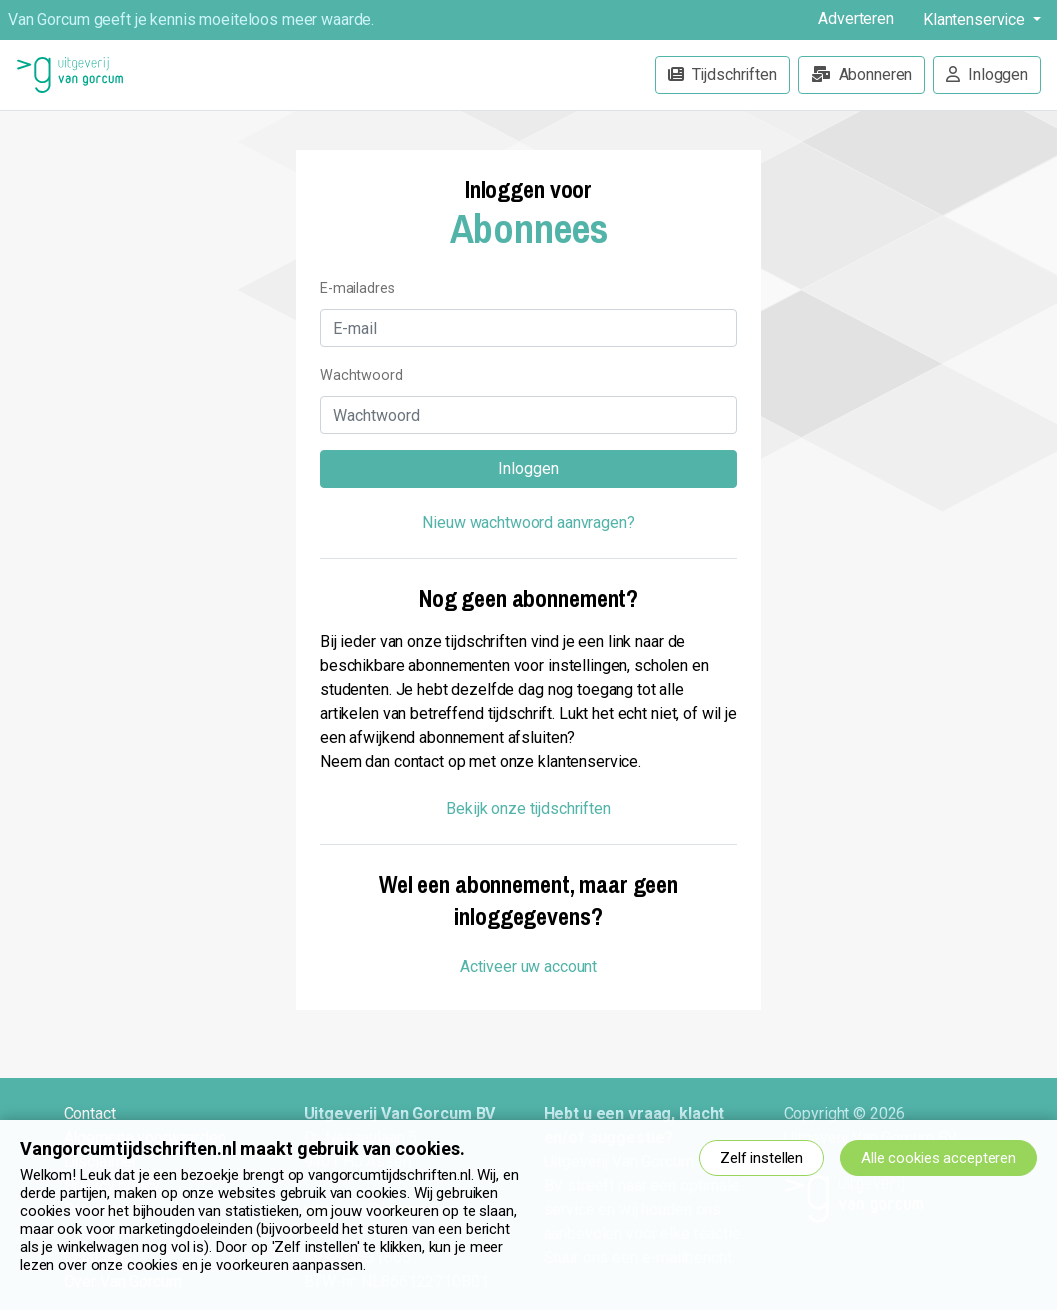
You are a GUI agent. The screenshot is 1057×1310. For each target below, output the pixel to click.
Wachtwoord (361, 375)
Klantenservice (976, 19)
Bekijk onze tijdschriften (528, 808)
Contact (90, 1113)
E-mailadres (357, 288)
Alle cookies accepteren (938, 1158)
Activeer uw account (528, 966)
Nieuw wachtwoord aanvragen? (528, 522)
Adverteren (856, 18)
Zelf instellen (761, 1158)
